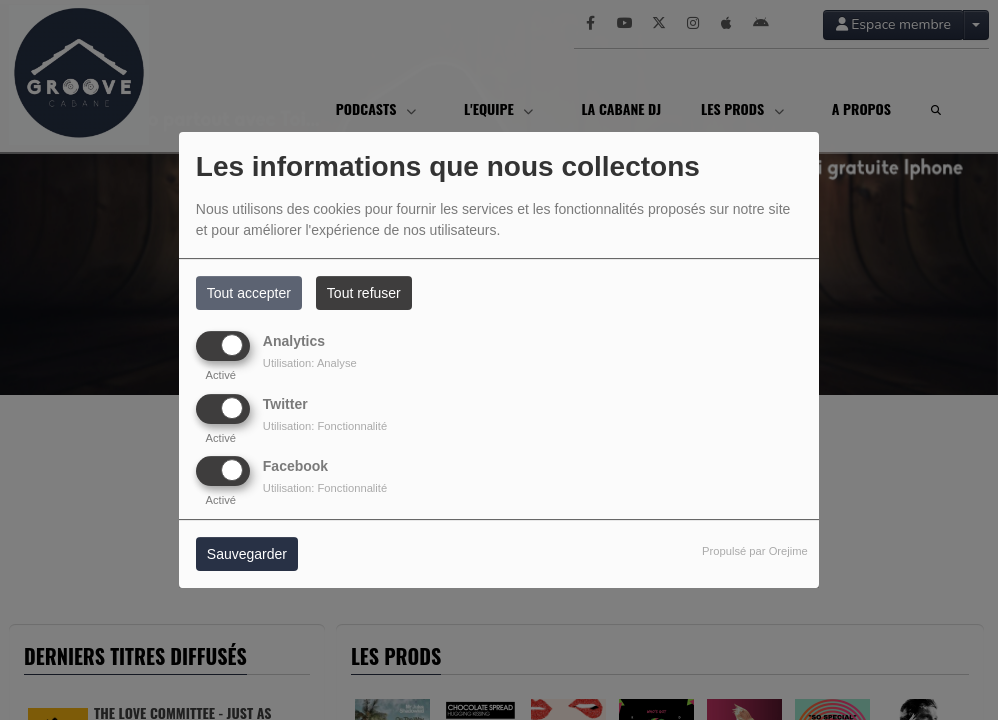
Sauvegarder (247, 554)
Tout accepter (249, 293)
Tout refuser (364, 293)
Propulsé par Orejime (755, 551)
